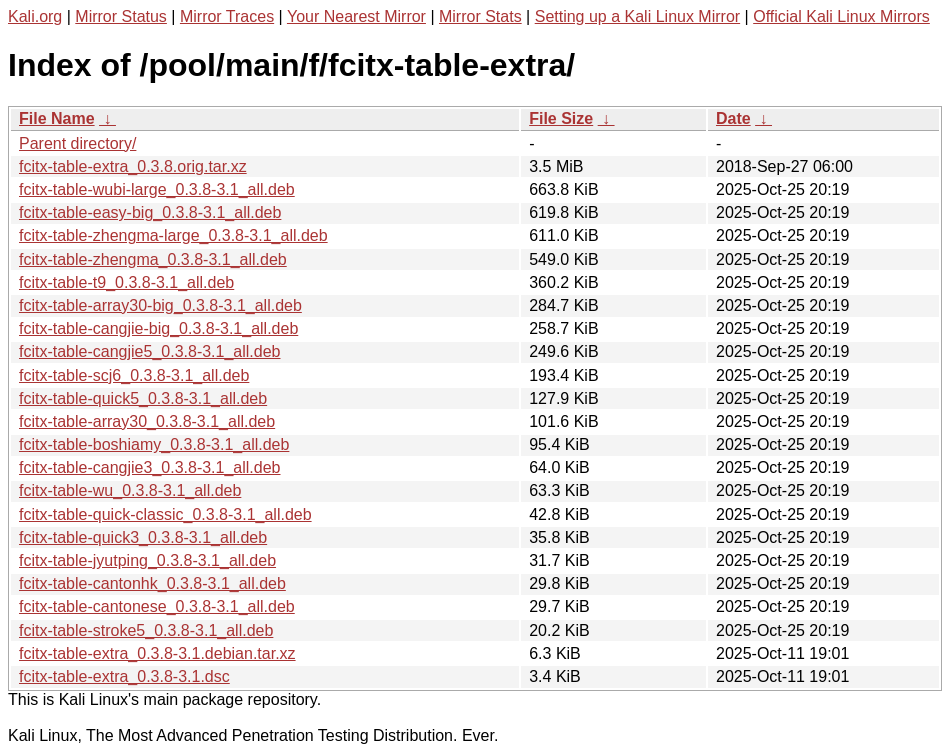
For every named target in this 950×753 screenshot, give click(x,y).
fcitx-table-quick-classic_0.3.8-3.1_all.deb (165, 514)
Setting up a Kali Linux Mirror (637, 16)
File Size (561, 118)
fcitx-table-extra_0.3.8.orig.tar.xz (133, 166)
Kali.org (35, 16)
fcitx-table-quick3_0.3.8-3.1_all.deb (143, 537)
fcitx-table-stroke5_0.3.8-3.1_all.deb (146, 630)
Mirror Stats (480, 16)
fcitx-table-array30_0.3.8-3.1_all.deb (147, 421)
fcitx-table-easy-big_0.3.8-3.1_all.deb (150, 212)
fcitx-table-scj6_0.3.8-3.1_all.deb (134, 375)
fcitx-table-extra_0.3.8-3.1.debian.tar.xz (157, 653)
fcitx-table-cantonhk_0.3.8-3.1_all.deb (152, 583)
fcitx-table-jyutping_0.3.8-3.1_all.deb (147, 560)
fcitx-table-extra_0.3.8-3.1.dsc (124, 676)
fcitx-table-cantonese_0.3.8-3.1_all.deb (157, 606)
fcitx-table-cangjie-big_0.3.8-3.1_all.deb (158, 328)
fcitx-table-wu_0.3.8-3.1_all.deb (130, 490)
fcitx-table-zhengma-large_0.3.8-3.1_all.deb (173, 235)
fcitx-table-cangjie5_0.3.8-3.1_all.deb (150, 351)
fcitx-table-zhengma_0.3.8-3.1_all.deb (153, 259)
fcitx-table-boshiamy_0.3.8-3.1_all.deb (154, 444)
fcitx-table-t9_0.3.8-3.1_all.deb (126, 282)
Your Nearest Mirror (356, 16)
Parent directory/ (77, 143)
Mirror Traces (227, 16)
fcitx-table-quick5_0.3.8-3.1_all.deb (143, 398)
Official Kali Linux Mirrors (841, 16)
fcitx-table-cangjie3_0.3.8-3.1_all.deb (150, 467)
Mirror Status (121, 16)
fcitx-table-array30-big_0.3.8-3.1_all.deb (160, 305)
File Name (57, 118)
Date (733, 118)
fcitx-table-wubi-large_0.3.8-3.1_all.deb (157, 189)
